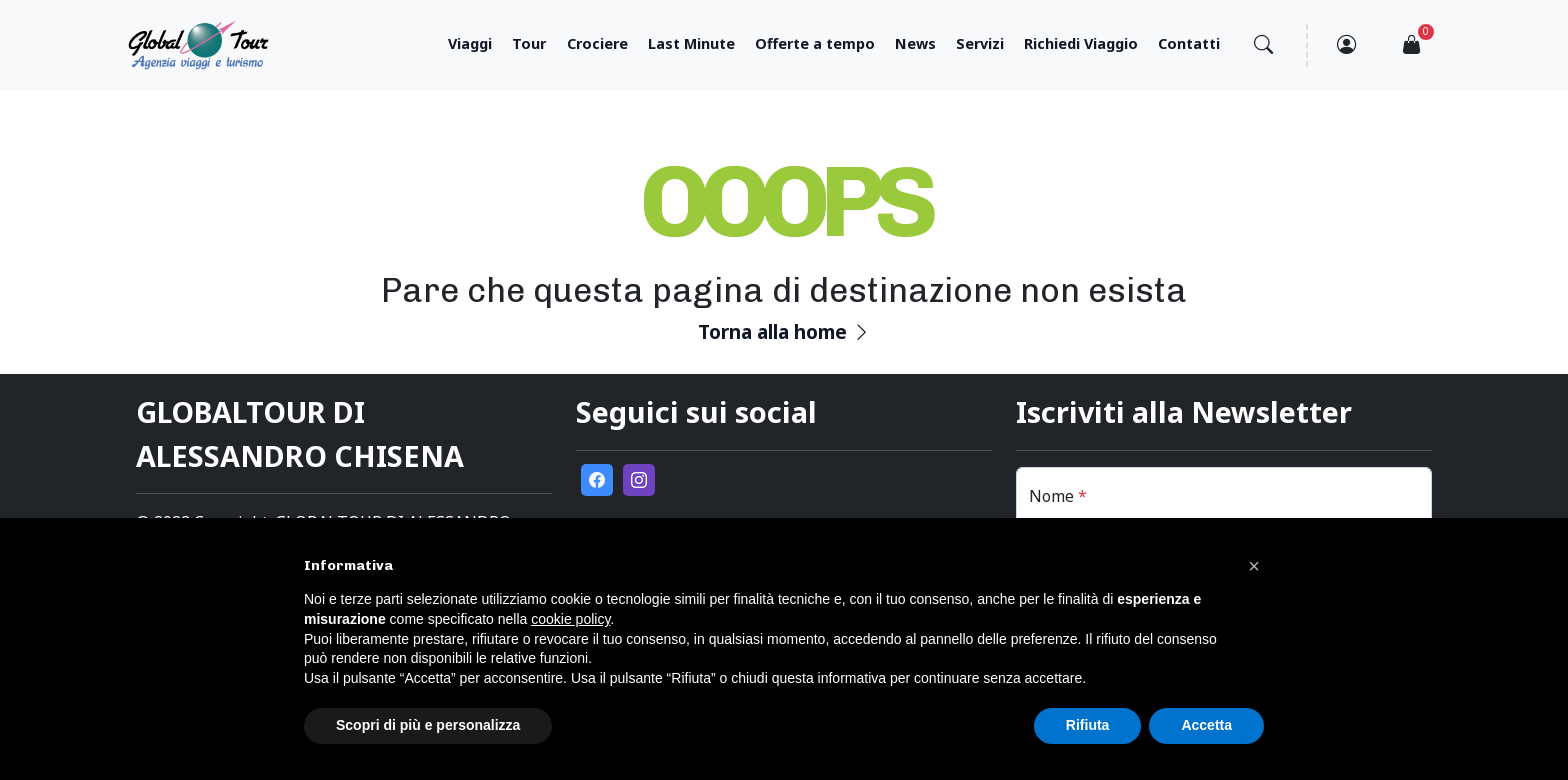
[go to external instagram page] (639, 480)
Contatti (1189, 43)
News (915, 43)
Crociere (597, 43)
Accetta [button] (1206, 725)
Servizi (980, 43)
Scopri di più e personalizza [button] (428, 725)
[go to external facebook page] (597, 480)
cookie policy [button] (570, 619)
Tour (529, 43)
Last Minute (691, 43)
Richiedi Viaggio (1081, 43)
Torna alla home (784, 331)
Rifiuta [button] (1088, 725)
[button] (1254, 566)
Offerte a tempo (815, 43)
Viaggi (470, 43)
